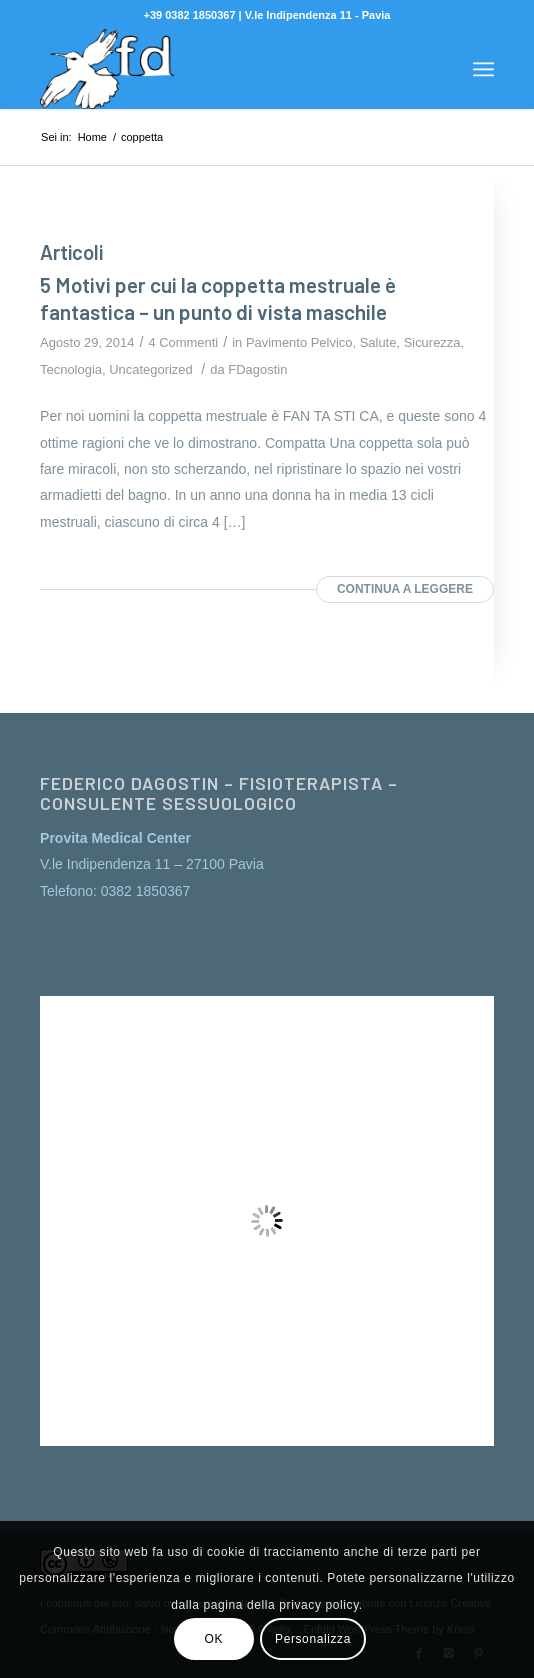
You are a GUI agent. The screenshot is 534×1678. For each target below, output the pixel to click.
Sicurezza (432, 342)
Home (92, 137)
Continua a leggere (405, 589)
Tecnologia (71, 369)
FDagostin (257, 369)
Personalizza (313, 1639)
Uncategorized (151, 369)
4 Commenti (183, 342)
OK (214, 1639)
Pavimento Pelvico (299, 342)
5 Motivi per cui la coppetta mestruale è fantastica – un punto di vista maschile (218, 298)
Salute (378, 342)
